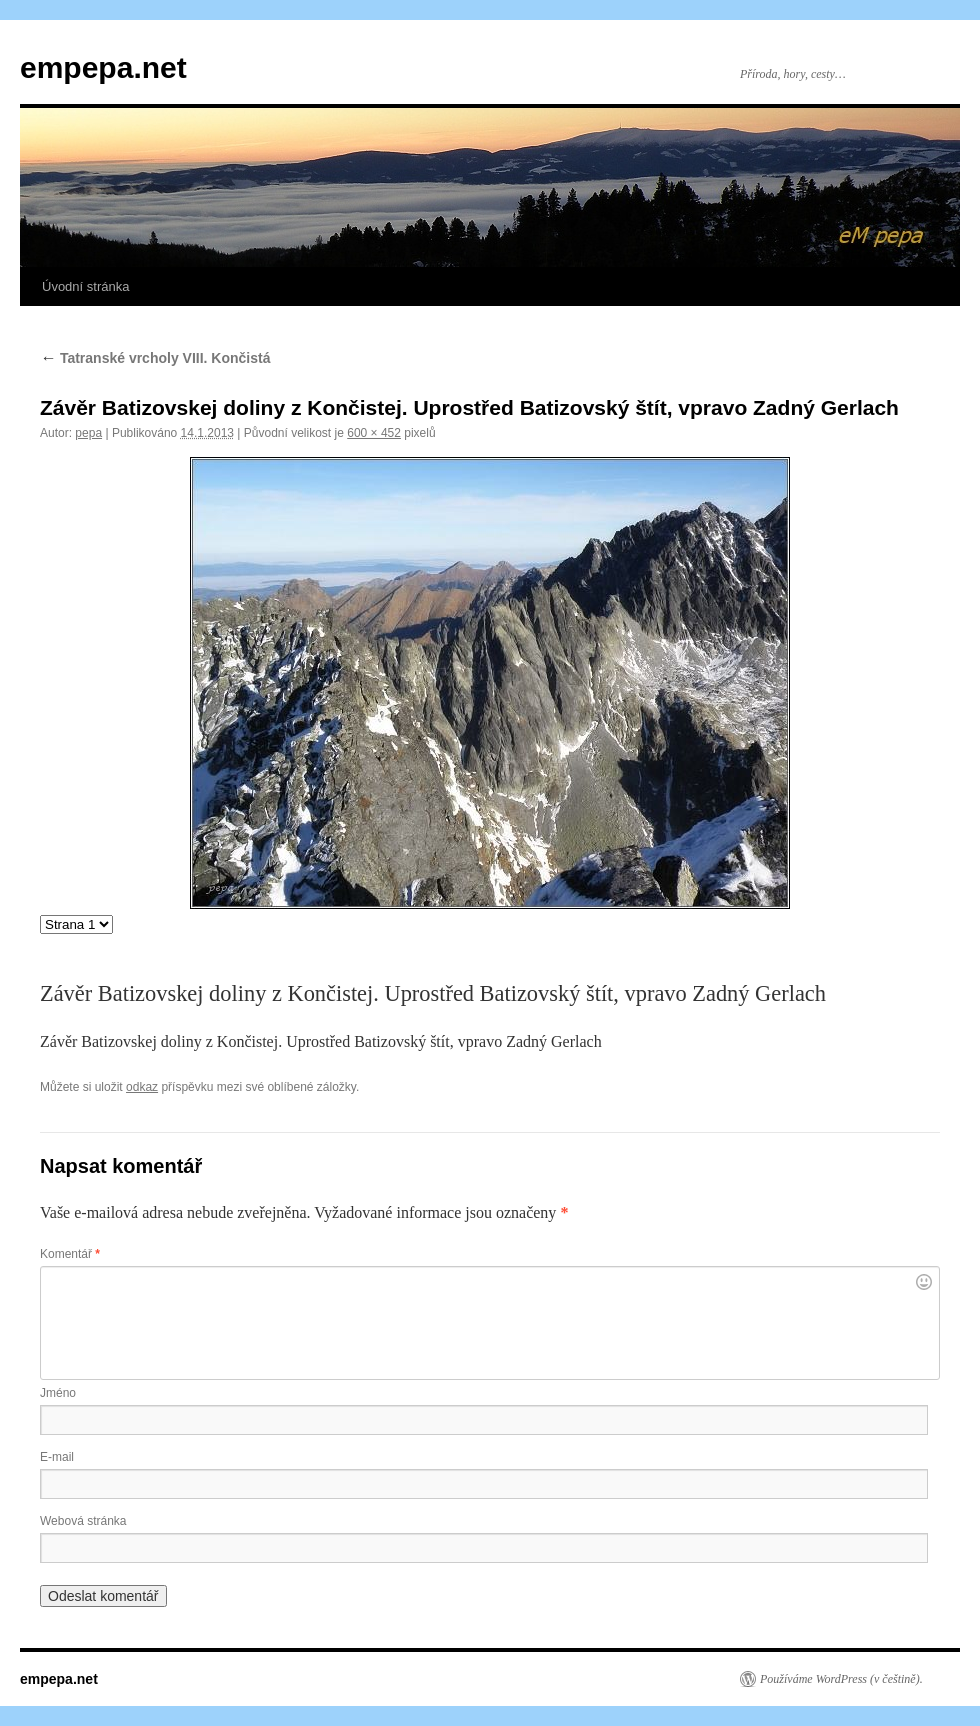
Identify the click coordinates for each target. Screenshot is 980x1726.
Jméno (58, 1393)
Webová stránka (83, 1521)
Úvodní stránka (85, 286)
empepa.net (103, 67)
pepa (88, 433)
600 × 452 (374, 433)
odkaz (142, 1087)
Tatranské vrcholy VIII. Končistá (155, 358)
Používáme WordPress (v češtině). (841, 1679)
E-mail (57, 1457)
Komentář (70, 1254)
